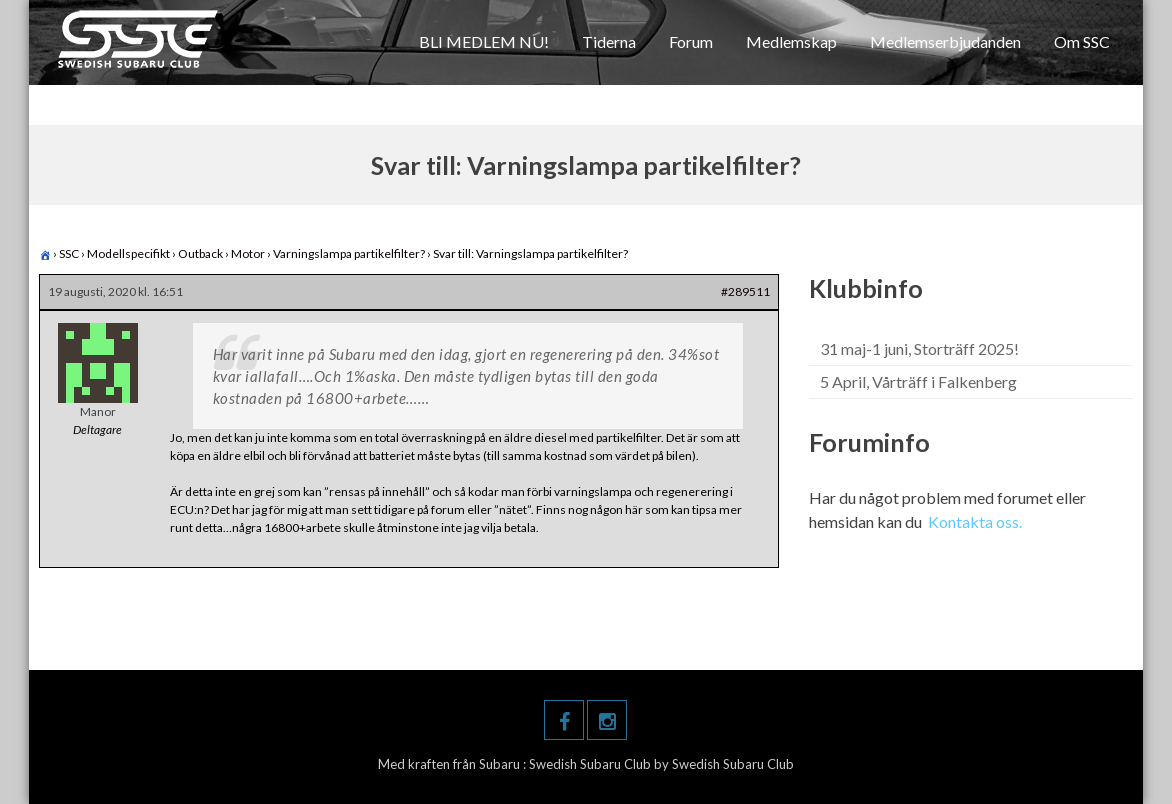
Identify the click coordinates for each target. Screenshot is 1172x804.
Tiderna (609, 41)
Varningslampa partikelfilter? (349, 253)
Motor (248, 253)
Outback (200, 253)
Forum (691, 41)
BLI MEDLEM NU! (484, 41)
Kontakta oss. (975, 521)
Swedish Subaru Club (591, 764)
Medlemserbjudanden (945, 41)
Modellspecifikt (128, 253)
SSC (69, 253)
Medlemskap (791, 41)
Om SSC (1082, 41)
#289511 (745, 291)
